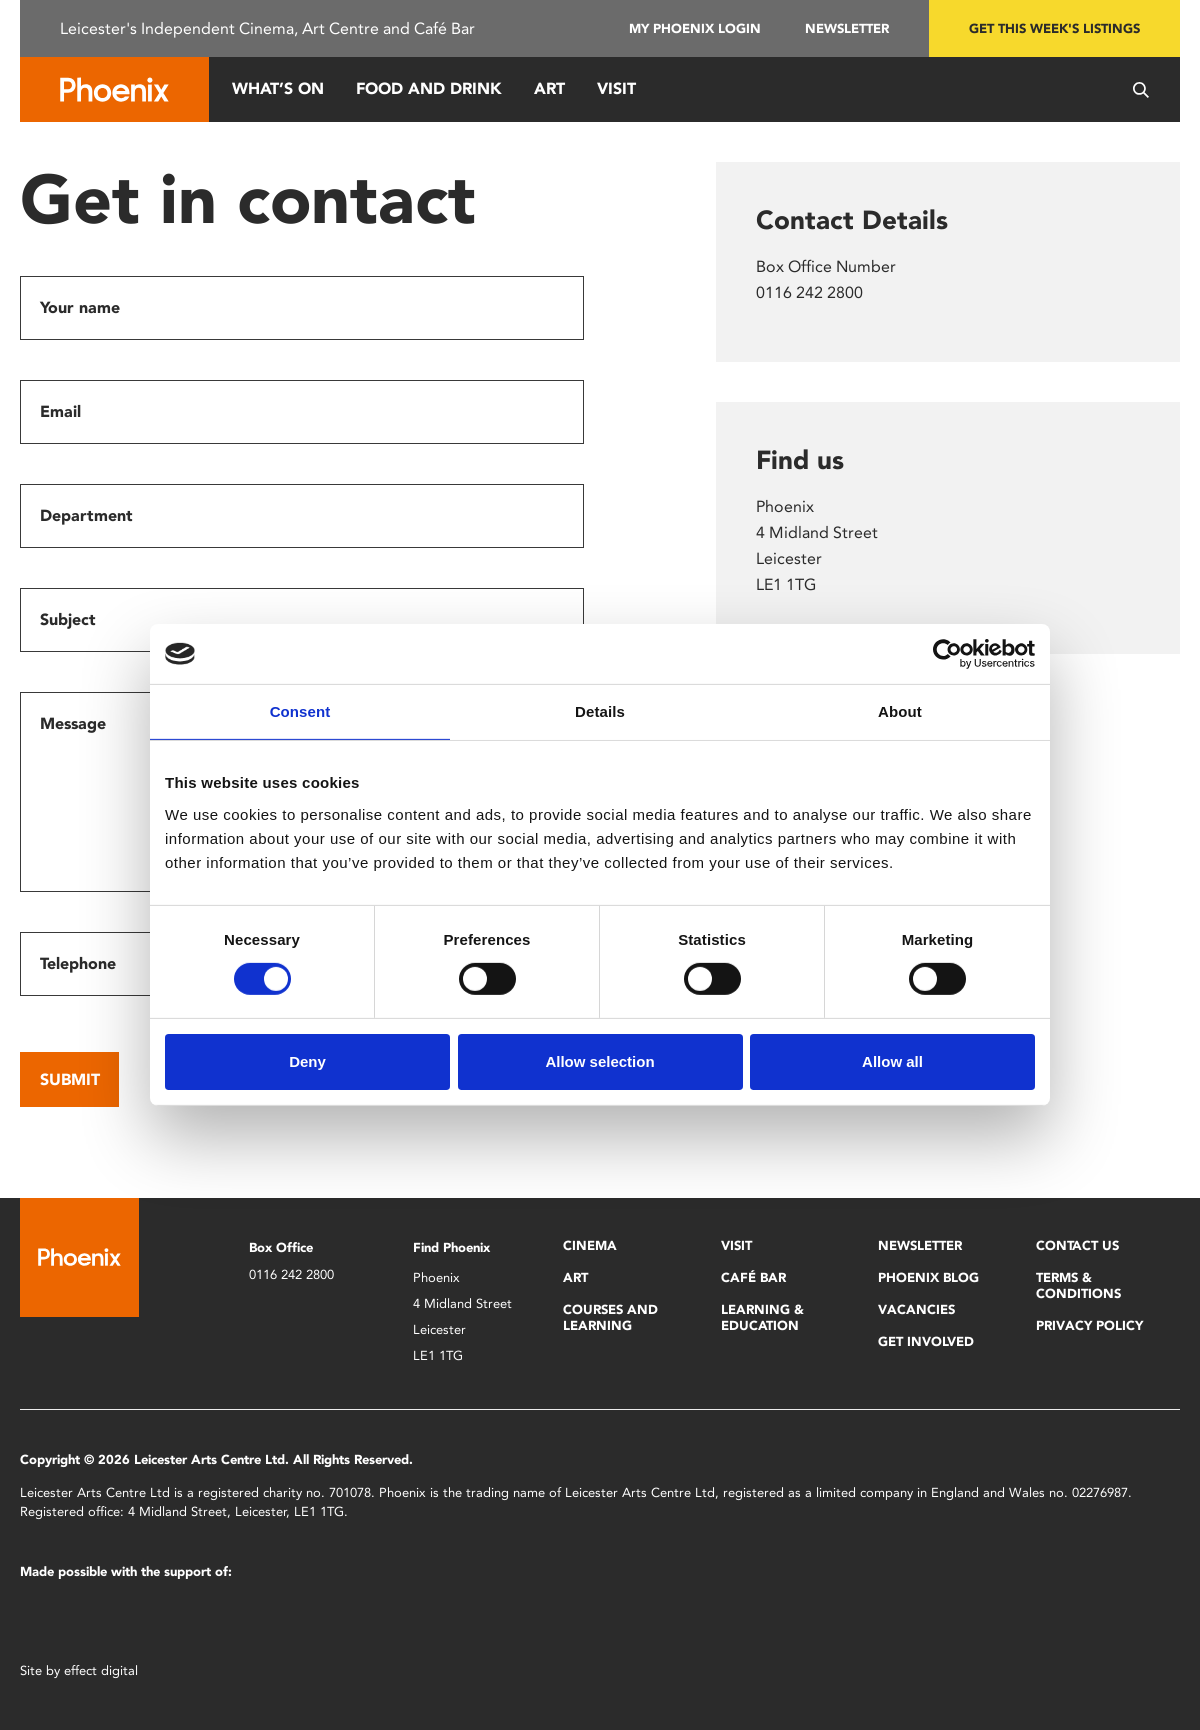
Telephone (78, 963)
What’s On (278, 88)
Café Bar (753, 1277)
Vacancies (916, 1309)
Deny (307, 1061)
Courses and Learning (610, 1317)
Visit (616, 88)
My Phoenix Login (695, 28)
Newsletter (847, 28)
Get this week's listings (1054, 28)
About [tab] (900, 711)
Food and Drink (429, 88)
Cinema (590, 1245)
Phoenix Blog (928, 1277)
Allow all (892, 1061)
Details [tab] (600, 711)
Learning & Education (762, 1317)
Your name (80, 307)
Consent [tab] (300, 711)
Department (86, 515)
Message (73, 723)
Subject (68, 619)
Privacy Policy (1089, 1325)
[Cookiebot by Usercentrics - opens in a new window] (947, 654)
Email (60, 411)
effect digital (101, 1670)
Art (549, 88)
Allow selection (599, 1061)
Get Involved (926, 1341)
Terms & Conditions (1078, 1285)
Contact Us (1077, 1245)
